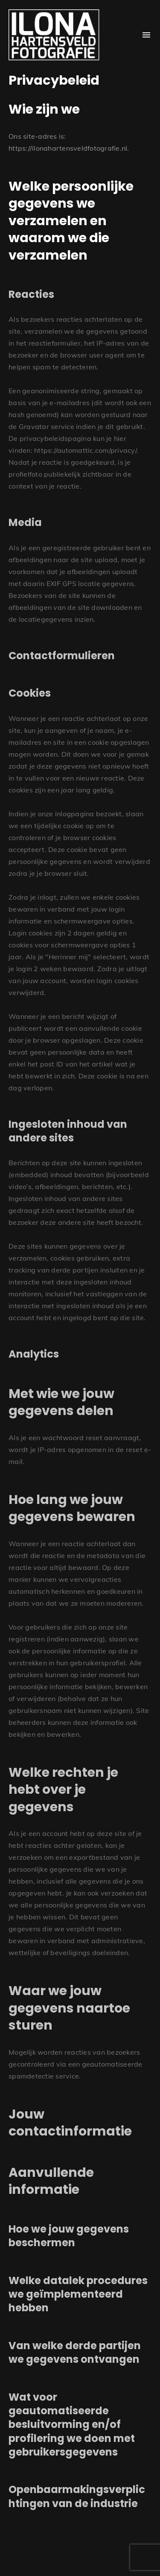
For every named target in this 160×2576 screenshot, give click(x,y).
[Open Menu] (146, 34)
